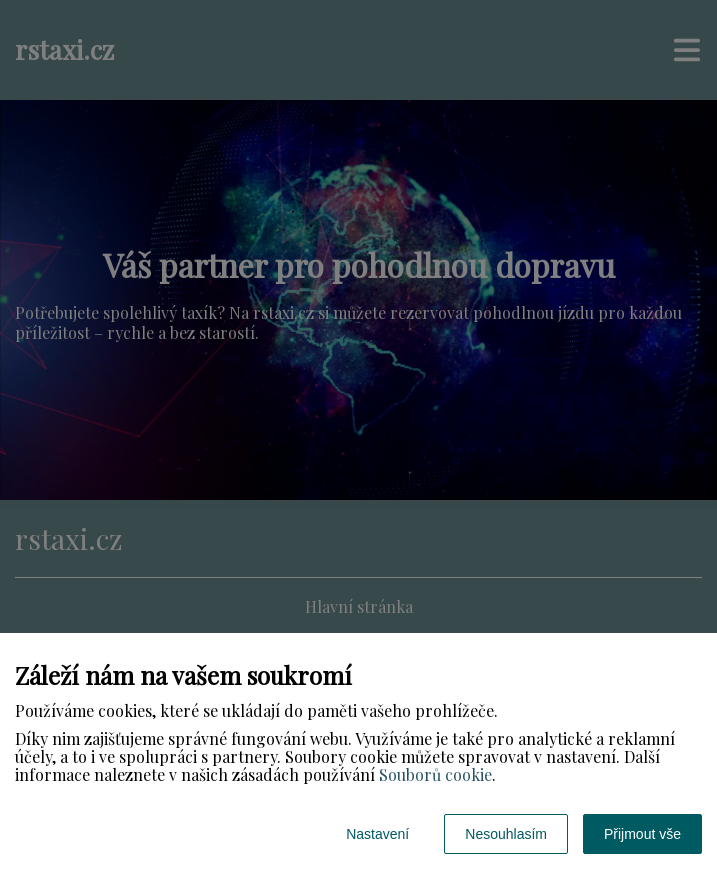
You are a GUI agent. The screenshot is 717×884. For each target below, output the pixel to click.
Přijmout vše (642, 834)
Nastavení (377, 834)
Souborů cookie (435, 774)
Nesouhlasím (506, 834)
